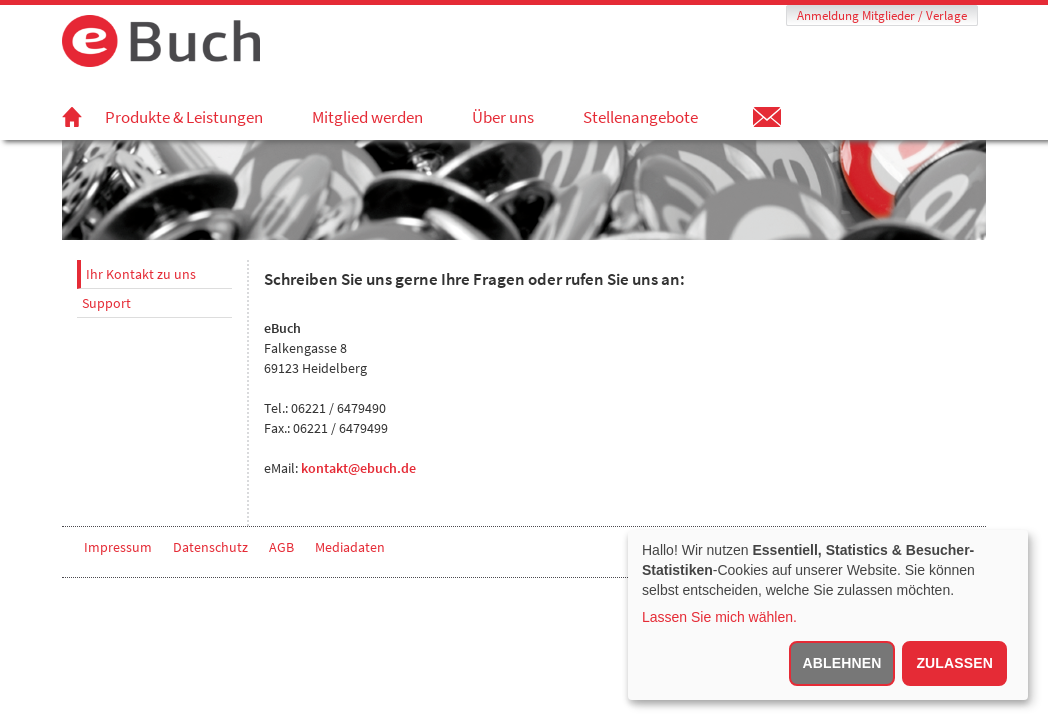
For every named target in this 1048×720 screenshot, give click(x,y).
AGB (281, 547)
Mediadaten (350, 547)
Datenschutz (210, 547)
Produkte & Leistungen (184, 117)
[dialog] (828, 615)
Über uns (503, 117)
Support (106, 303)
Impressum (118, 547)
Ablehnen (842, 663)
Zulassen (954, 663)
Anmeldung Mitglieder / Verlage (882, 15)
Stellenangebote (640, 117)
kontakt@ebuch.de (358, 468)
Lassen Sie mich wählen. (719, 617)
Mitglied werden (367, 117)
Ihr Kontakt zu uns (141, 274)
